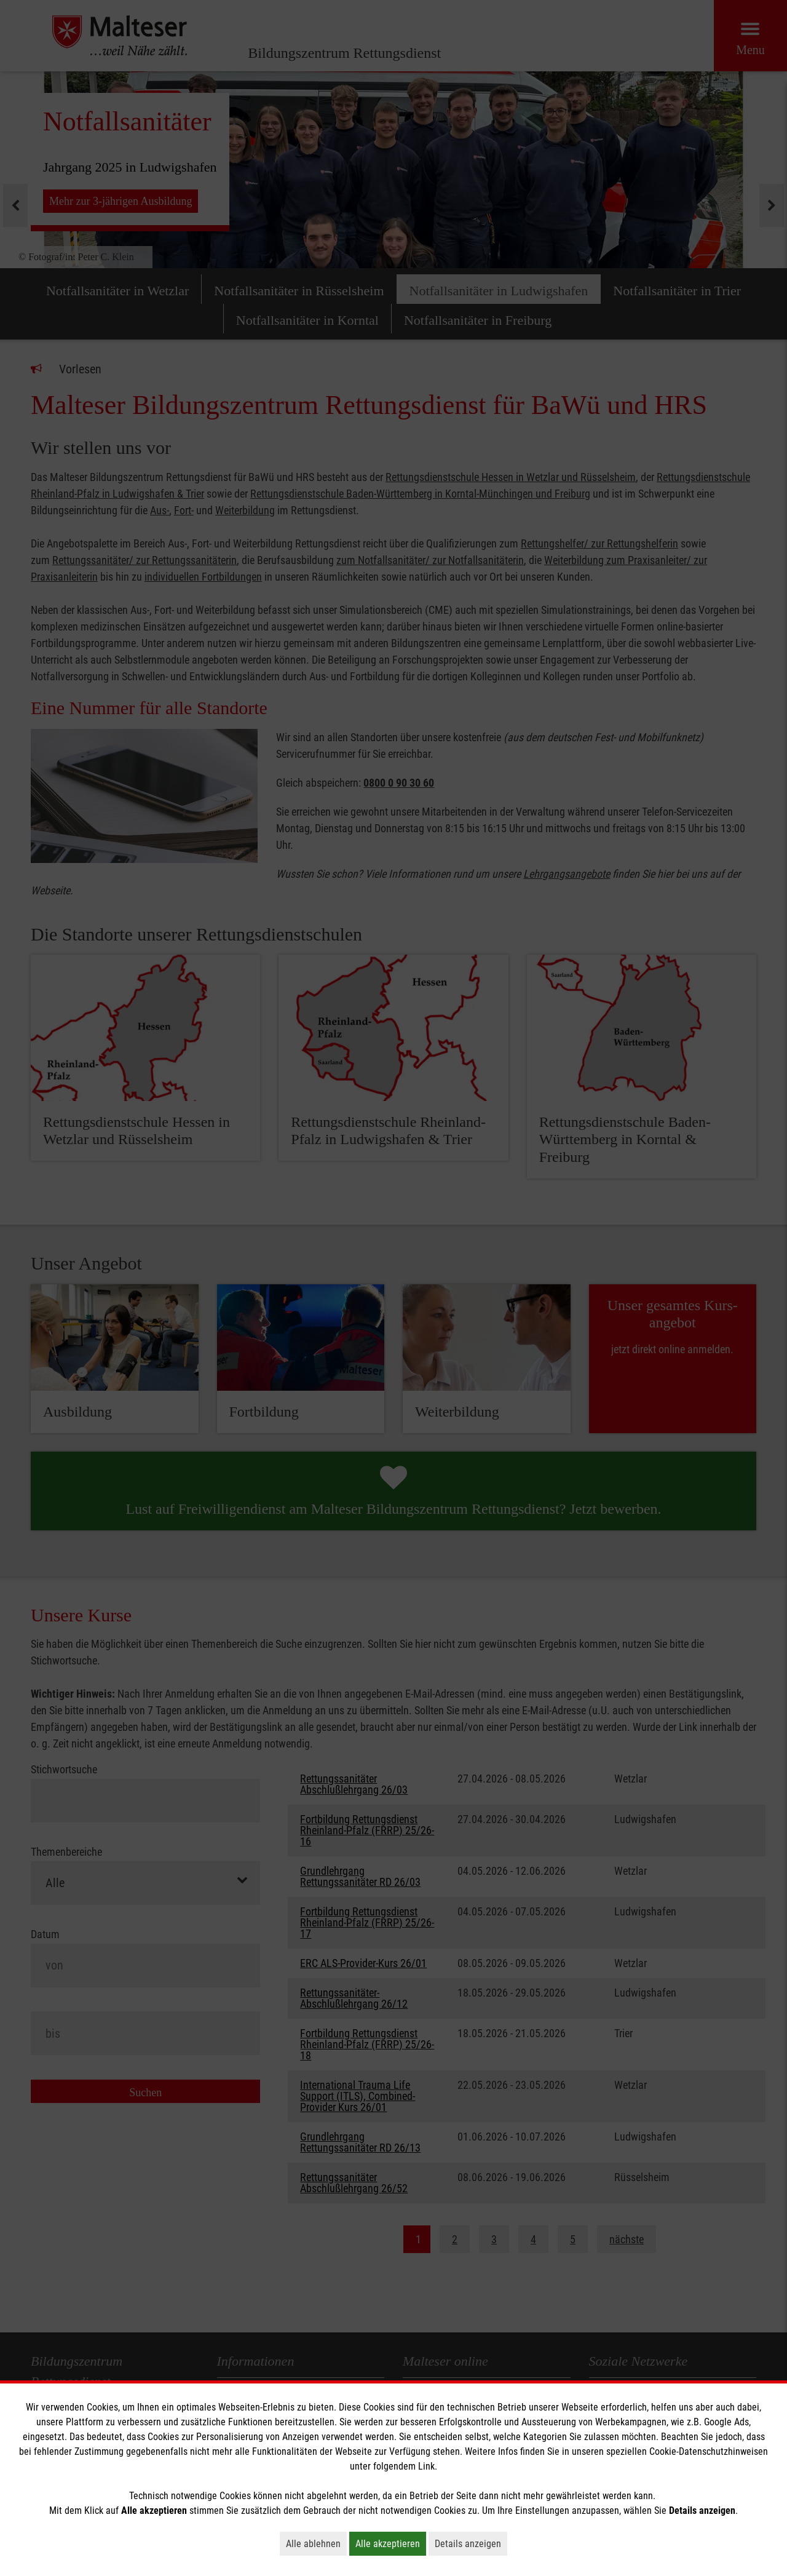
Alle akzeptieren (390, 2543)
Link (426, 2466)
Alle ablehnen (316, 2543)
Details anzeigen (471, 2543)
